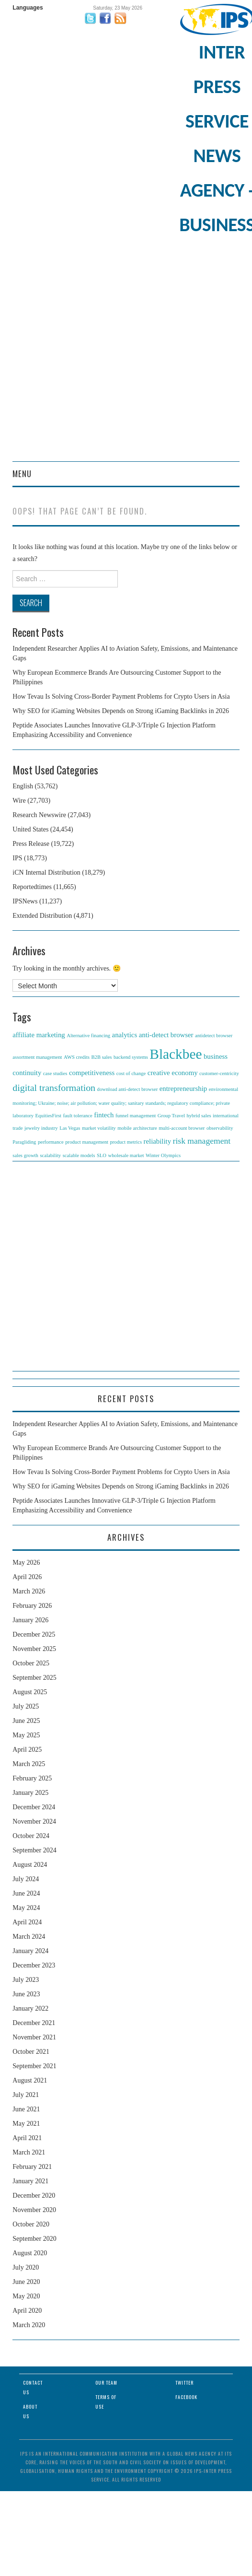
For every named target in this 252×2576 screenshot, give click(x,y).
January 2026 (30, 1620)
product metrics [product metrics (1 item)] (126, 1142)
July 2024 (25, 1879)
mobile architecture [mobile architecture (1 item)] (137, 1128)
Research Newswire (39, 815)
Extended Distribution (42, 915)
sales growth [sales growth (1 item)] (25, 1155)
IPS (17, 858)
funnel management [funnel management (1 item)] (135, 1115)
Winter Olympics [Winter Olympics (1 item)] (163, 1155)
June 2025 (26, 1720)
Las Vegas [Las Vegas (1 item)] (69, 1128)
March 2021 (28, 2152)
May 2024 (26, 1907)
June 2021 (26, 2109)
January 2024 (30, 1951)
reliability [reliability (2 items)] (158, 1141)
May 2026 (26, 1562)
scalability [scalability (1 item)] (50, 1155)
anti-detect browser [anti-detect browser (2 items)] (166, 1035)
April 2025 (27, 1749)
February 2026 (32, 1605)
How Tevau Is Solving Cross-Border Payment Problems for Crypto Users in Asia (120, 696)
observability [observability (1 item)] (219, 1128)
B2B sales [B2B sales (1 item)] (101, 1057)
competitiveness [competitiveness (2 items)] (92, 1073)
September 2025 (34, 1677)
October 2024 (30, 1835)
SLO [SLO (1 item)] (101, 1155)
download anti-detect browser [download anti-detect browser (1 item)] (127, 1089)
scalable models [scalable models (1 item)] (79, 1155)
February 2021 (32, 2166)
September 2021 (34, 2066)
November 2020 (34, 2209)
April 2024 (27, 1922)
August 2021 (29, 2080)
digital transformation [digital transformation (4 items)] (53, 1087)
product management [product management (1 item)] (86, 1142)
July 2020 (25, 2267)
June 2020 (26, 2281)
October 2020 (30, 2224)
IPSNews (24, 901)
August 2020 (29, 2253)
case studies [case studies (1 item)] (55, 1073)
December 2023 (33, 1965)
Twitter (184, 2382)
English (22, 786)
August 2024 (29, 1864)
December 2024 (33, 1807)
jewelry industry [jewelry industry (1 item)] (41, 1128)
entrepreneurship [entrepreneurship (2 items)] (183, 1088)
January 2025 (30, 1792)
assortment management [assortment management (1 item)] (37, 1057)
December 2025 (33, 1634)
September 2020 (34, 2238)
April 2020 (27, 2310)
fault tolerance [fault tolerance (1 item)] (77, 1115)
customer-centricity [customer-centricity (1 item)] (219, 1073)
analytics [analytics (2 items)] (124, 1035)
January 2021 (30, 2181)
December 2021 (33, 2022)
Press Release (30, 843)
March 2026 (28, 1591)
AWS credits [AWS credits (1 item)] (77, 1057)
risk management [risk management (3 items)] (202, 1141)
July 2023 (25, 1979)
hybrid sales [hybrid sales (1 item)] (198, 1115)
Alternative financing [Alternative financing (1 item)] (88, 1035)
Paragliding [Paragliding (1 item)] (24, 1142)
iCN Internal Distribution (46, 872)
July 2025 (25, 1706)
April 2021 (27, 2138)
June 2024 (26, 1893)
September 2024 (34, 1850)
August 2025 (29, 1692)
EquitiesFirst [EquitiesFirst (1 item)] (48, 1115)
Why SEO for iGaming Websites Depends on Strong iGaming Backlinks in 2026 (120, 710)
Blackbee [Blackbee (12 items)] (175, 1054)
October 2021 (30, 2051)
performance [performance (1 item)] (51, 1142)
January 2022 (30, 2008)
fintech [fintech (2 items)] (104, 1115)
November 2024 (34, 1821)
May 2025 (26, 1735)
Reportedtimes (32, 886)
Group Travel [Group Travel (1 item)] (171, 1115)
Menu (22, 474)
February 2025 (32, 1778)
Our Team (106, 2382)
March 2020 (28, 2325)
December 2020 (33, 2195)
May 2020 (26, 2296)
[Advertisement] (100, 357)
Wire (18, 800)
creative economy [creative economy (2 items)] (173, 1073)
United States (30, 829)
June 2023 (26, 1994)
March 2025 (28, 1764)
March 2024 (28, 1936)
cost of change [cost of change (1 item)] (131, 1073)
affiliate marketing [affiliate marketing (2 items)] (38, 1035)
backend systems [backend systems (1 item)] (131, 1057)
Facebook (186, 2396)
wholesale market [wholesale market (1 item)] (126, 1155)
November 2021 (34, 2037)
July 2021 (25, 2094)
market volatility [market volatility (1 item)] (99, 1128)
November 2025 (34, 1648)
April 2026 (27, 1577)
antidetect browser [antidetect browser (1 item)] (213, 1035)
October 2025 (30, 1663)
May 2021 (26, 2123)
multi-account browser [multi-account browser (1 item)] (182, 1128)
